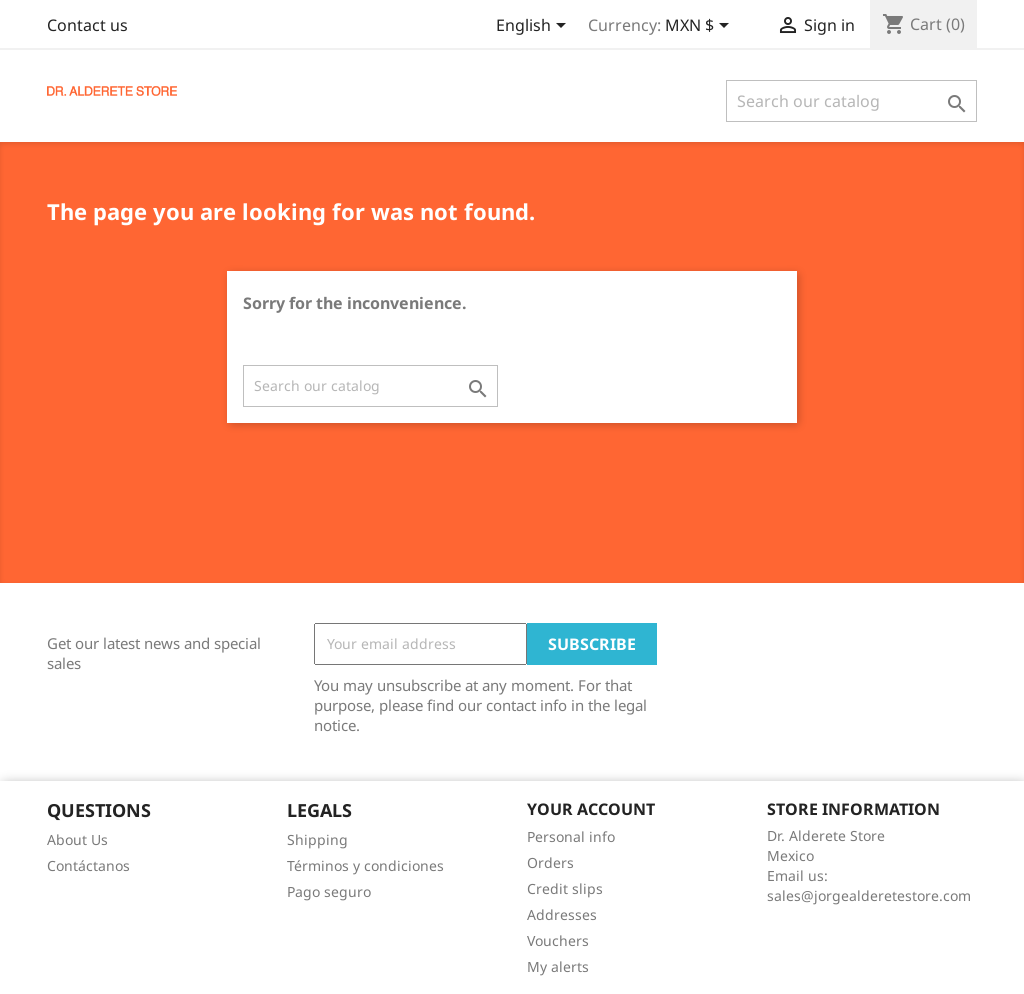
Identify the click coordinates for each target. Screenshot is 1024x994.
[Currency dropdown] (700, 27)
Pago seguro (329, 891)
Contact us (87, 25)
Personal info (571, 836)
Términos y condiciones (365, 865)
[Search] (851, 101)
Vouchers (558, 940)
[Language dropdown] (534, 27)
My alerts (558, 966)
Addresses (562, 914)
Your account (591, 809)
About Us (77, 839)
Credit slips (565, 888)
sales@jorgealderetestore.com (869, 895)
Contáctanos (88, 865)
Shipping (317, 839)
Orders (550, 862)
